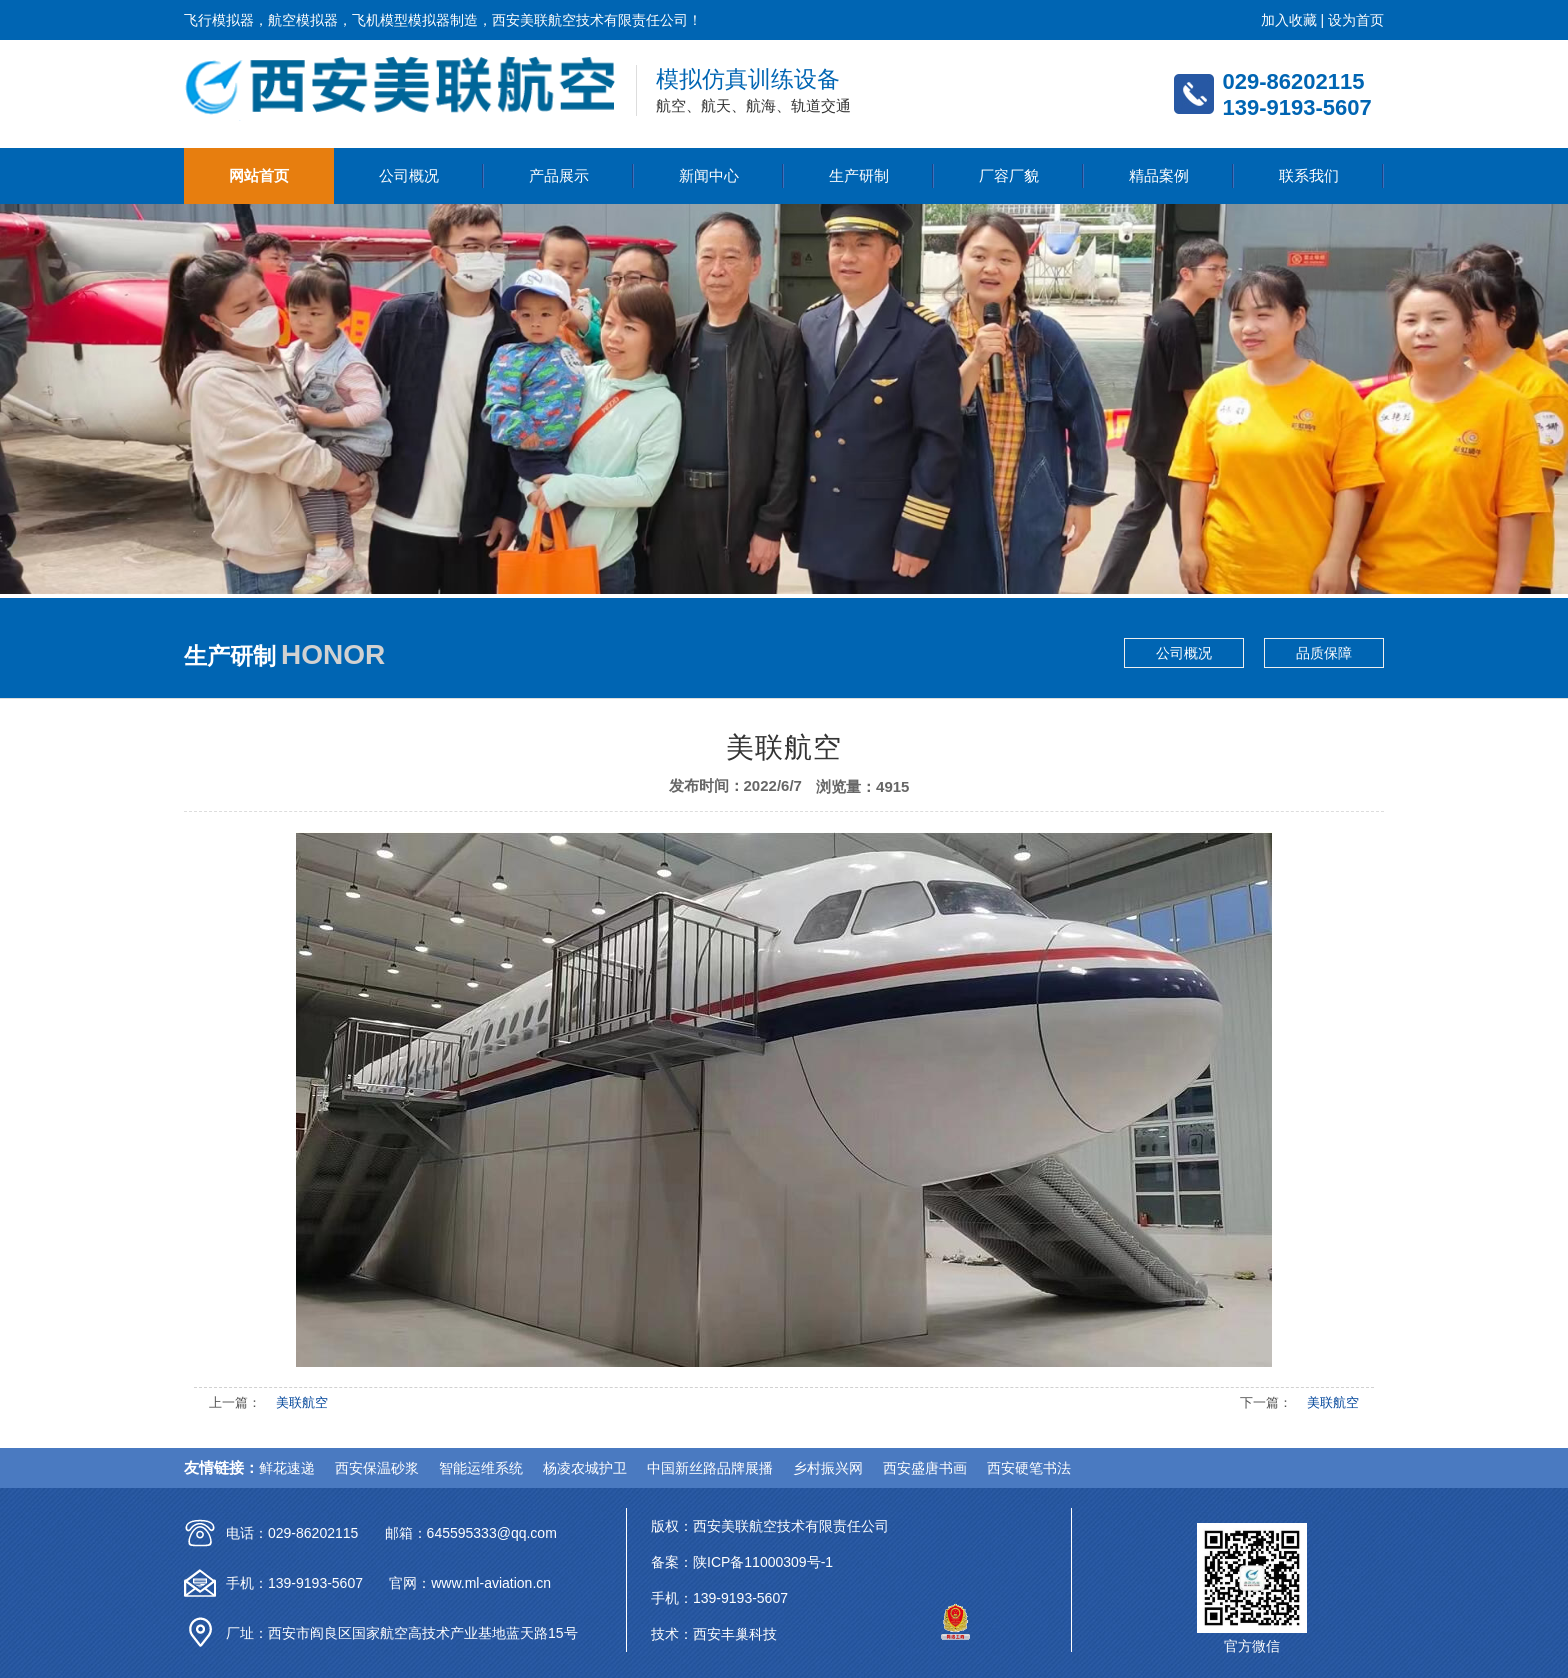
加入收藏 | (1294, 20)
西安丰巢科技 (735, 1634)
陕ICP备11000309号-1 (763, 1562)
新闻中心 (709, 175)
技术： (672, 1634)
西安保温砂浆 (377, 1468)
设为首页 (1356, 20)
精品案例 (1159, 175)
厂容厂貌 (1009, 175)
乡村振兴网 (828, 1468)
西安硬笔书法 (1029, 1468)
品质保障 (1324, 653)
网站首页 (259, 175)
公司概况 (409, 175)
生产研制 (859, 175)
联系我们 (1309, 175)
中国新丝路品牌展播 (710, 1468)
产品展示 (559, 175)
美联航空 (302, 1402)
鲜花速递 (287, 1468)
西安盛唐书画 (925, 1468)
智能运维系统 (481, 1468)
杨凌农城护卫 (585, 1468)
